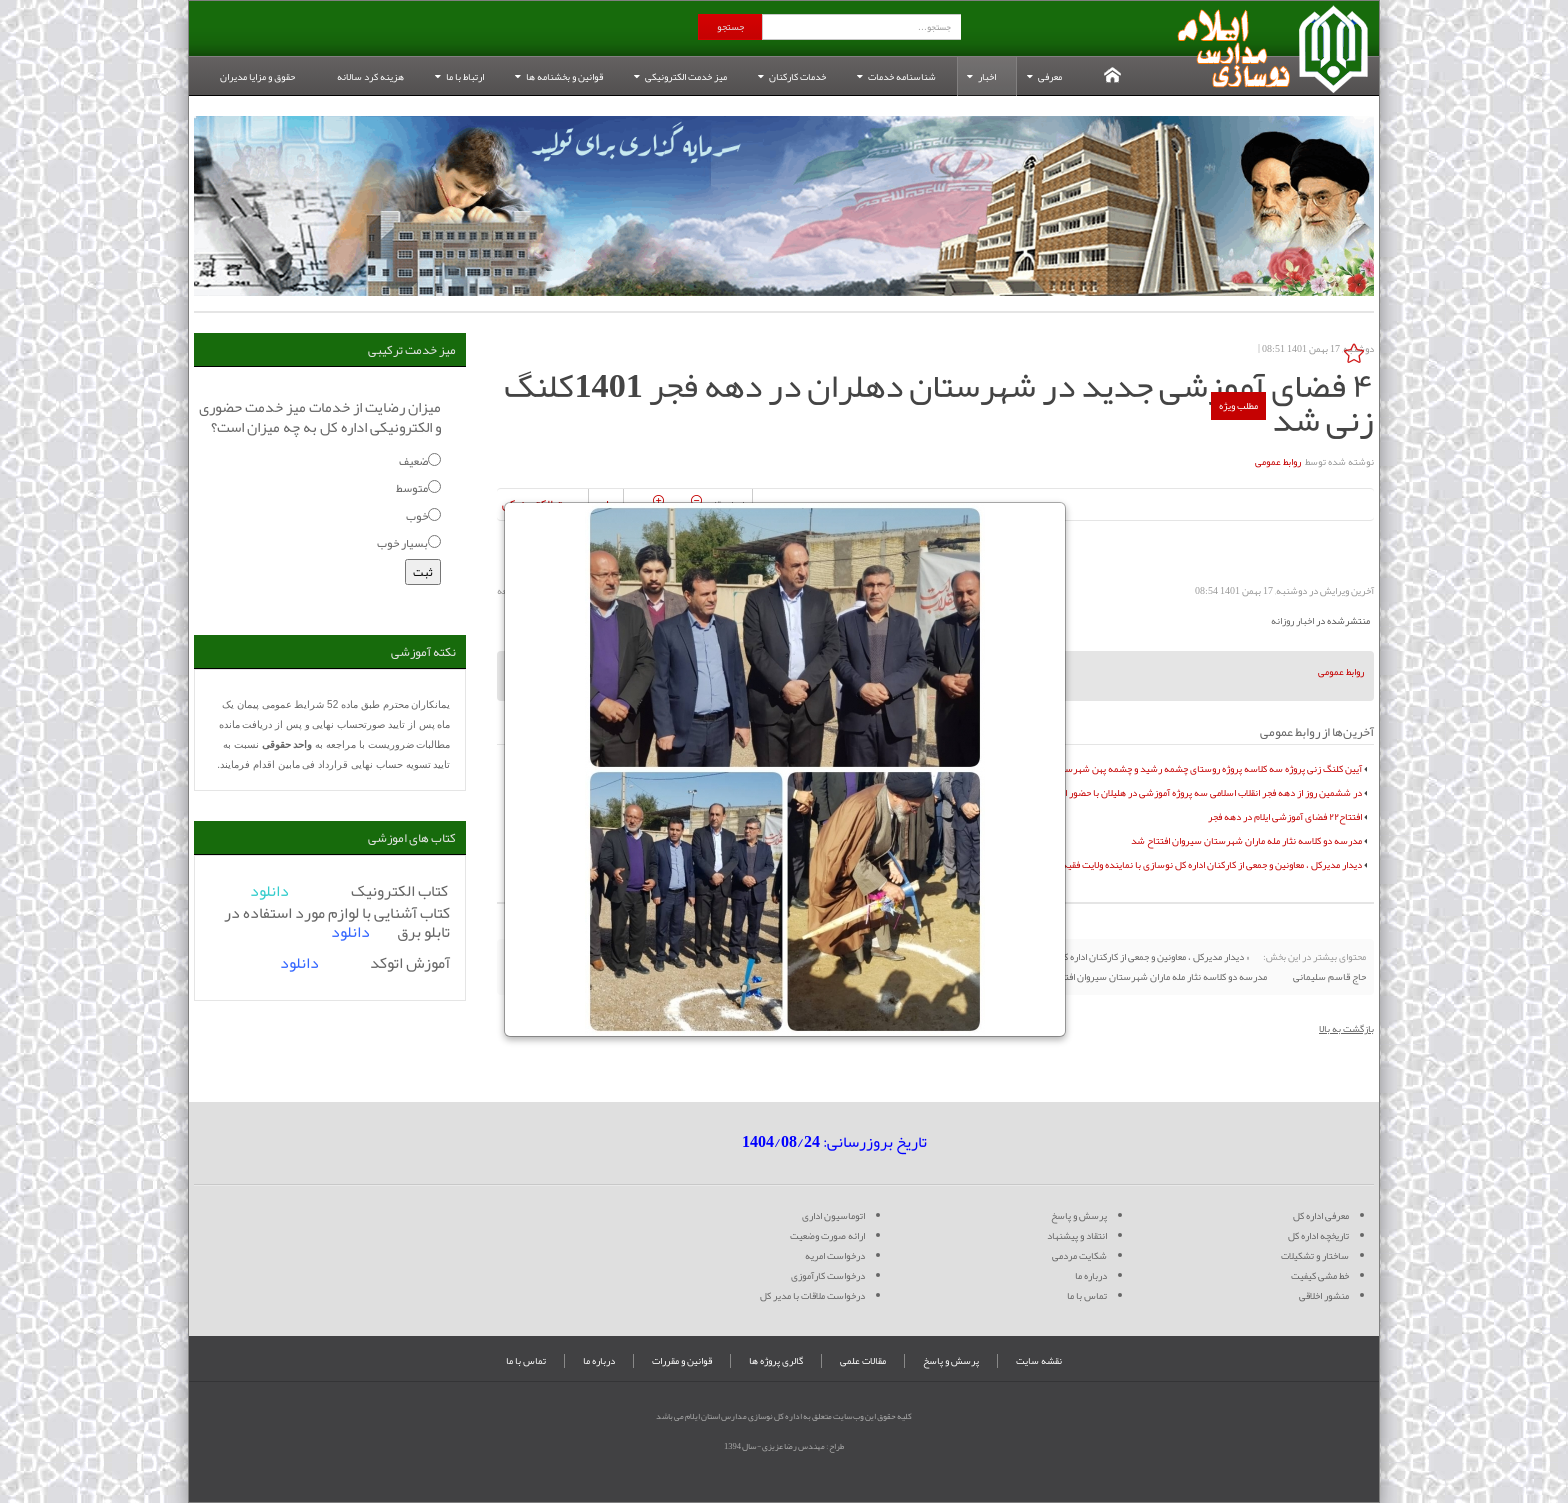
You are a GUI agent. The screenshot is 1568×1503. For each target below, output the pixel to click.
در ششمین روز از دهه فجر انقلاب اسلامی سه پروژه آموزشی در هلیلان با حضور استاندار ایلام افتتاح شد (1169, 793)
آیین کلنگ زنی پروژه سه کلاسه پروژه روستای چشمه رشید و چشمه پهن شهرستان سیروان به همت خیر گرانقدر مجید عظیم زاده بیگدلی (1106, 769)
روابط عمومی (1278, 462)
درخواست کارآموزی (828, 1276)
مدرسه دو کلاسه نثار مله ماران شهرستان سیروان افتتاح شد (1246, 841)
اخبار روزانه (1292, 621)
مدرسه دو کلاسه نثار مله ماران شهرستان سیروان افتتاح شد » (1149, 977)
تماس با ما (1087, 1296)
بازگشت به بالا (1346, 1029)
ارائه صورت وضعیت (827, 1236)
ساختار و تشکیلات (1315, 1256)
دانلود (350, 932)
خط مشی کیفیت (1320, 1276)
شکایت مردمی (1079, 1256)
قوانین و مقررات (682, 1361)
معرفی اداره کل (1321, 1216)
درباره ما (1091, 1276)
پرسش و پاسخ (1079, 1216)
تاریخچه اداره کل (1318, 1236)
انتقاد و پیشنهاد (1077, 1236)
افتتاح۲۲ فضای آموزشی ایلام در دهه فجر (1285, 817)
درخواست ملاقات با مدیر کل (812, 1296)
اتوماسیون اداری (833, 1216)
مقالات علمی (863, 1361)
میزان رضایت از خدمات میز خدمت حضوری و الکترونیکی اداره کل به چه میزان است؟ (320, 417)
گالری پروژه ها (776, 1361)
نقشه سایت (1039, 1361)
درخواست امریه (835, 1256)
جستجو (730, 27)
